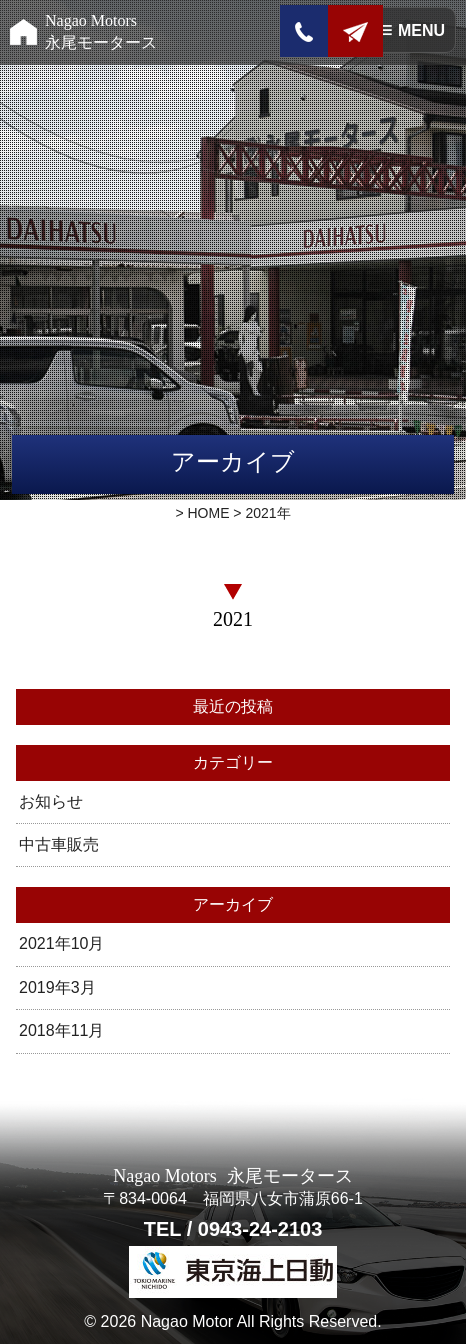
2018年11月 (61, 1030)
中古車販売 (59, 844)
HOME (208, 513)
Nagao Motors (101, 31)
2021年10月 (61, 943)
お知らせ (51, 801)
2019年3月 (57, 987)
